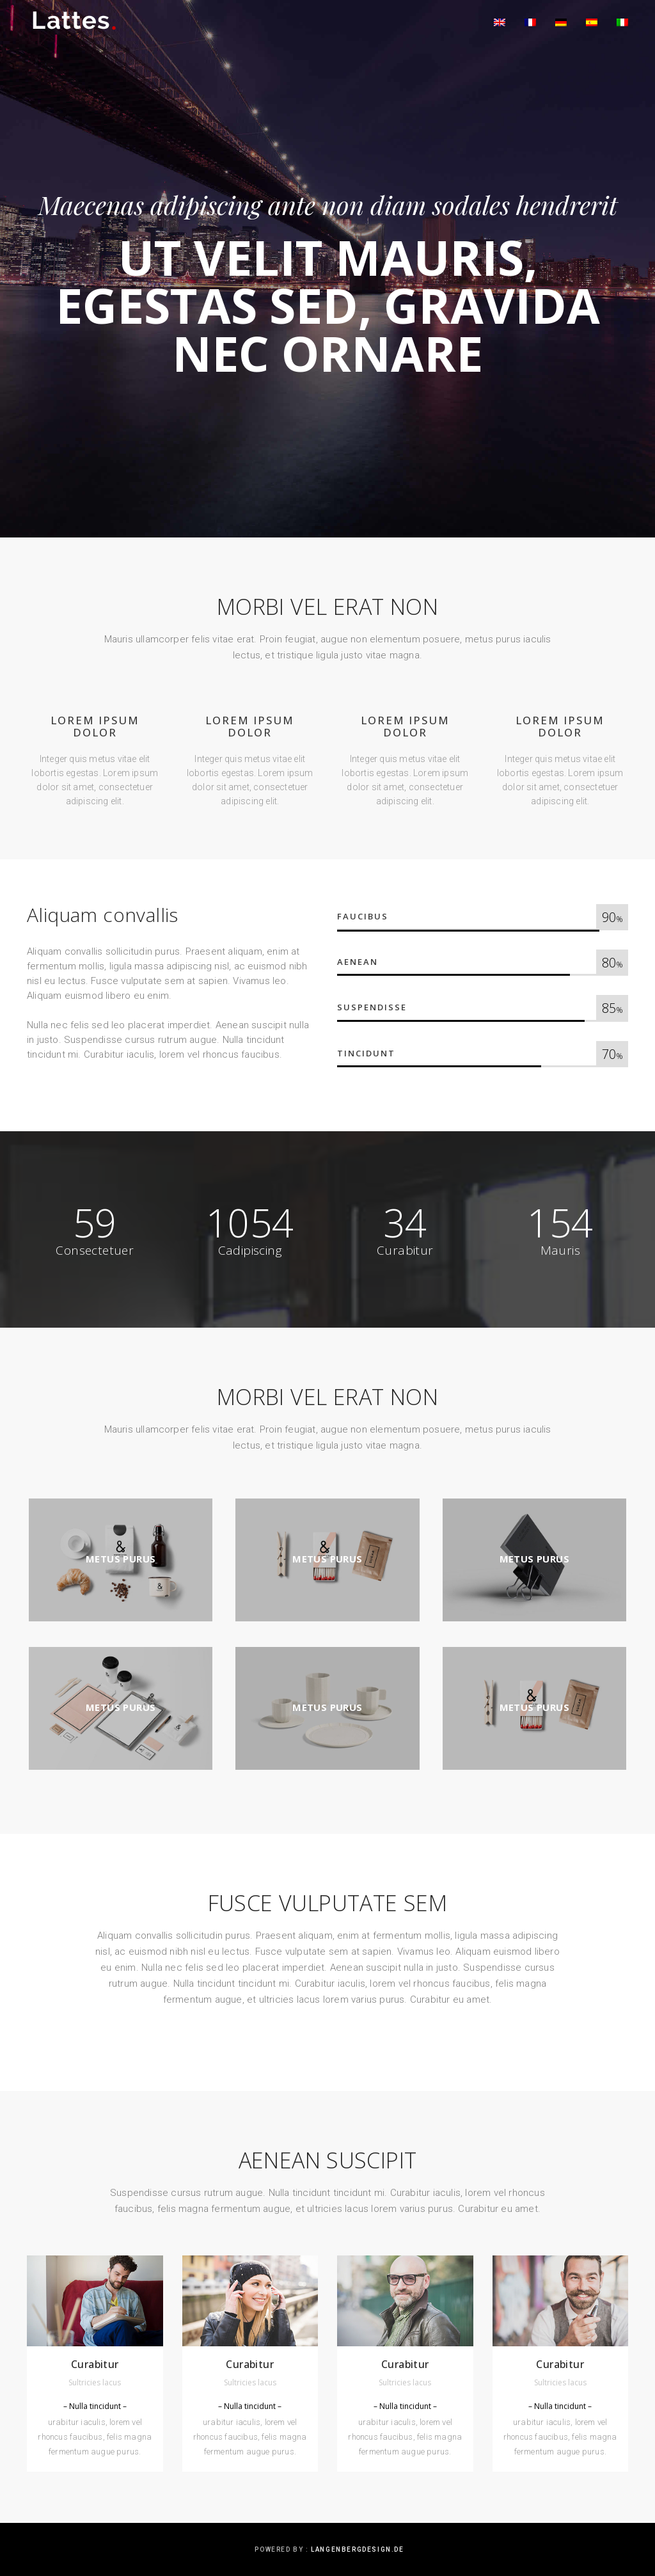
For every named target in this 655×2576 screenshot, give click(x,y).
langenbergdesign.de (357, 2549)
